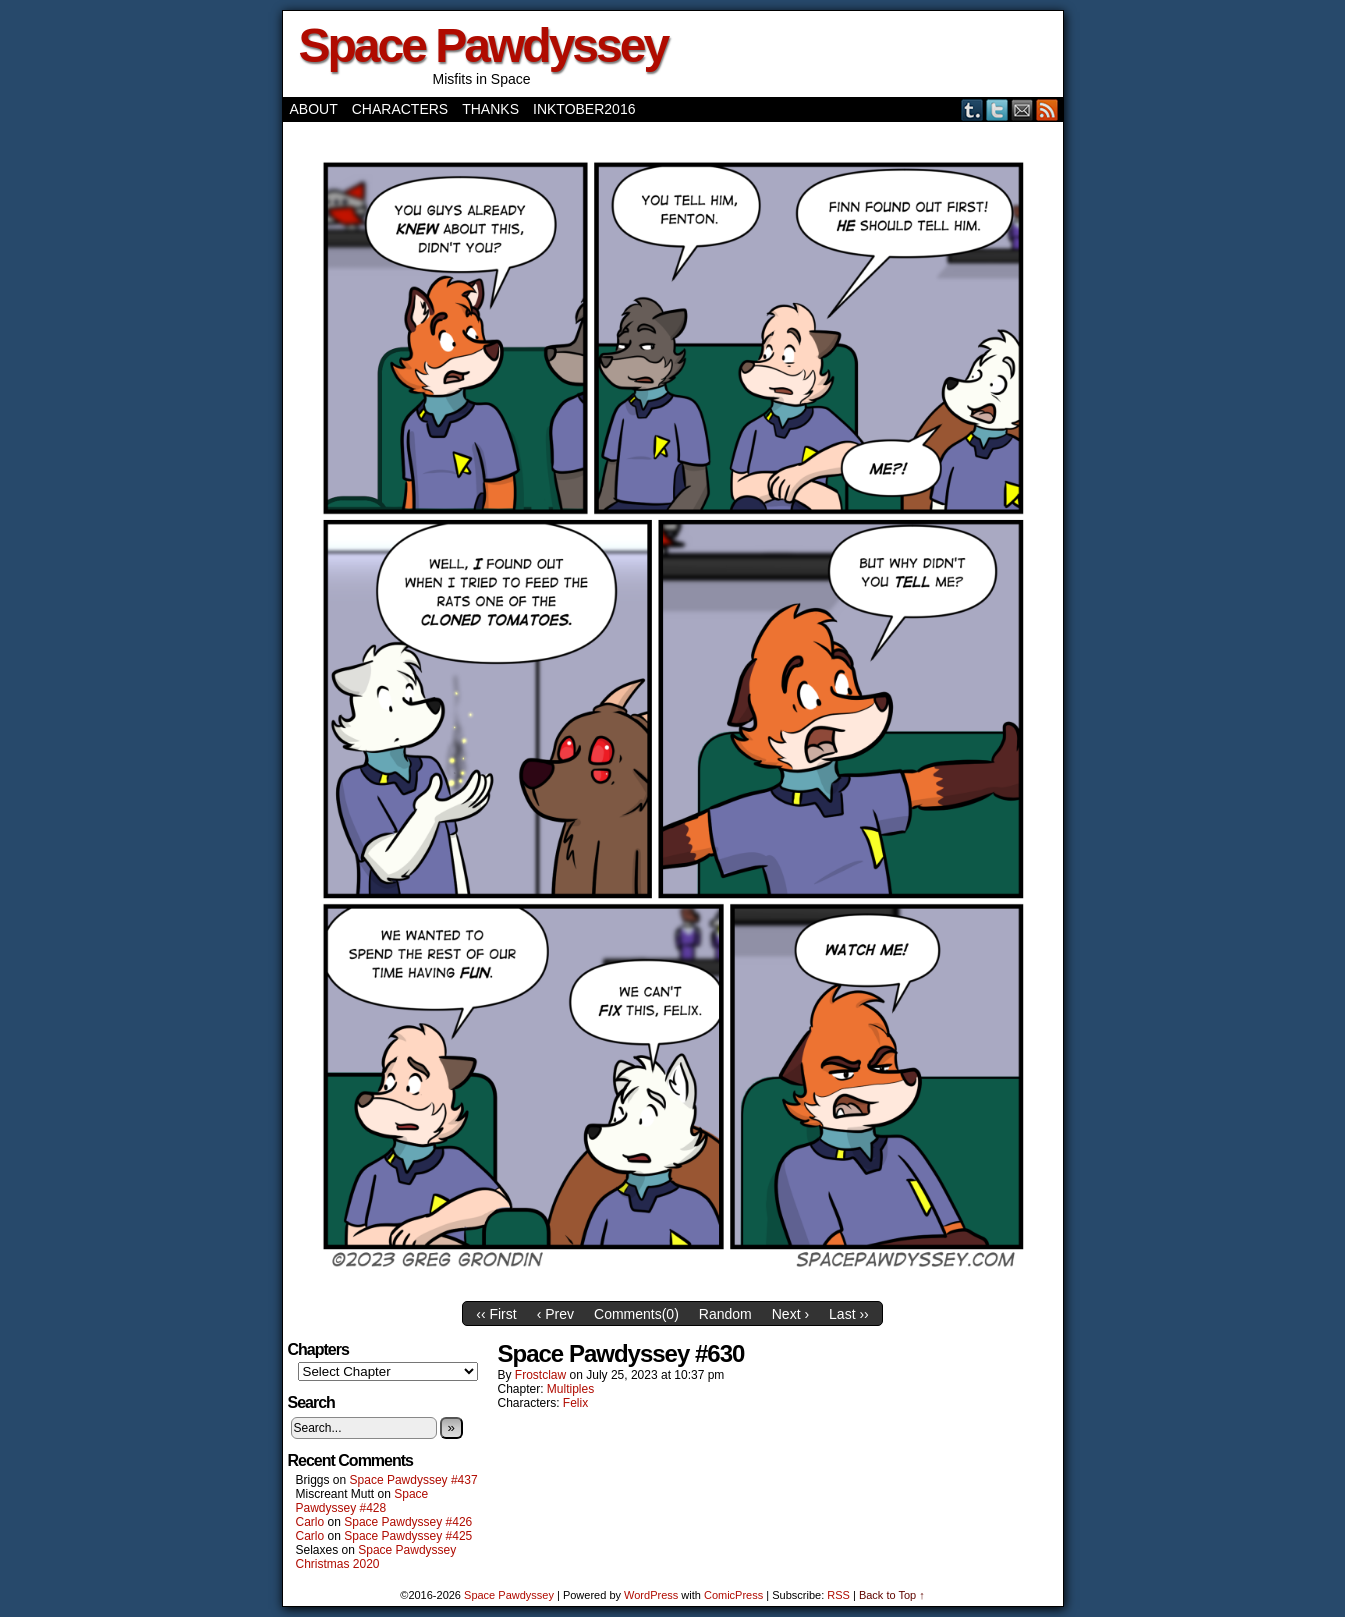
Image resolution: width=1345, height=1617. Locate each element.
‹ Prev (555, 1314)
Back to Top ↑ (892, 1595)
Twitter (997, 109)
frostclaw (540, 1375)
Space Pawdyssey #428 (362, 1501)
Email (1022, 109)
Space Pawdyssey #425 (408, 1536)
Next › (790, 1314)
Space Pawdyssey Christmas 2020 (376, 1557)
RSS (1047, 109)
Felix (575, 1403)
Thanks (490, 109)
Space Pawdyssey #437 (414, 1480)
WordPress (651, 1595)
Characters (400, 109)
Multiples (570, 1389)
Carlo (310, 1522)
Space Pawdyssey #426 (408, 1522)
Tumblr (972, 109)
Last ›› (849, 1314)
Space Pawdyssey (483, 45)
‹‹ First (496, 1314)
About (314, 109)
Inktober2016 (584, 109)
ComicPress (733, 1595)
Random (725, 1314)
